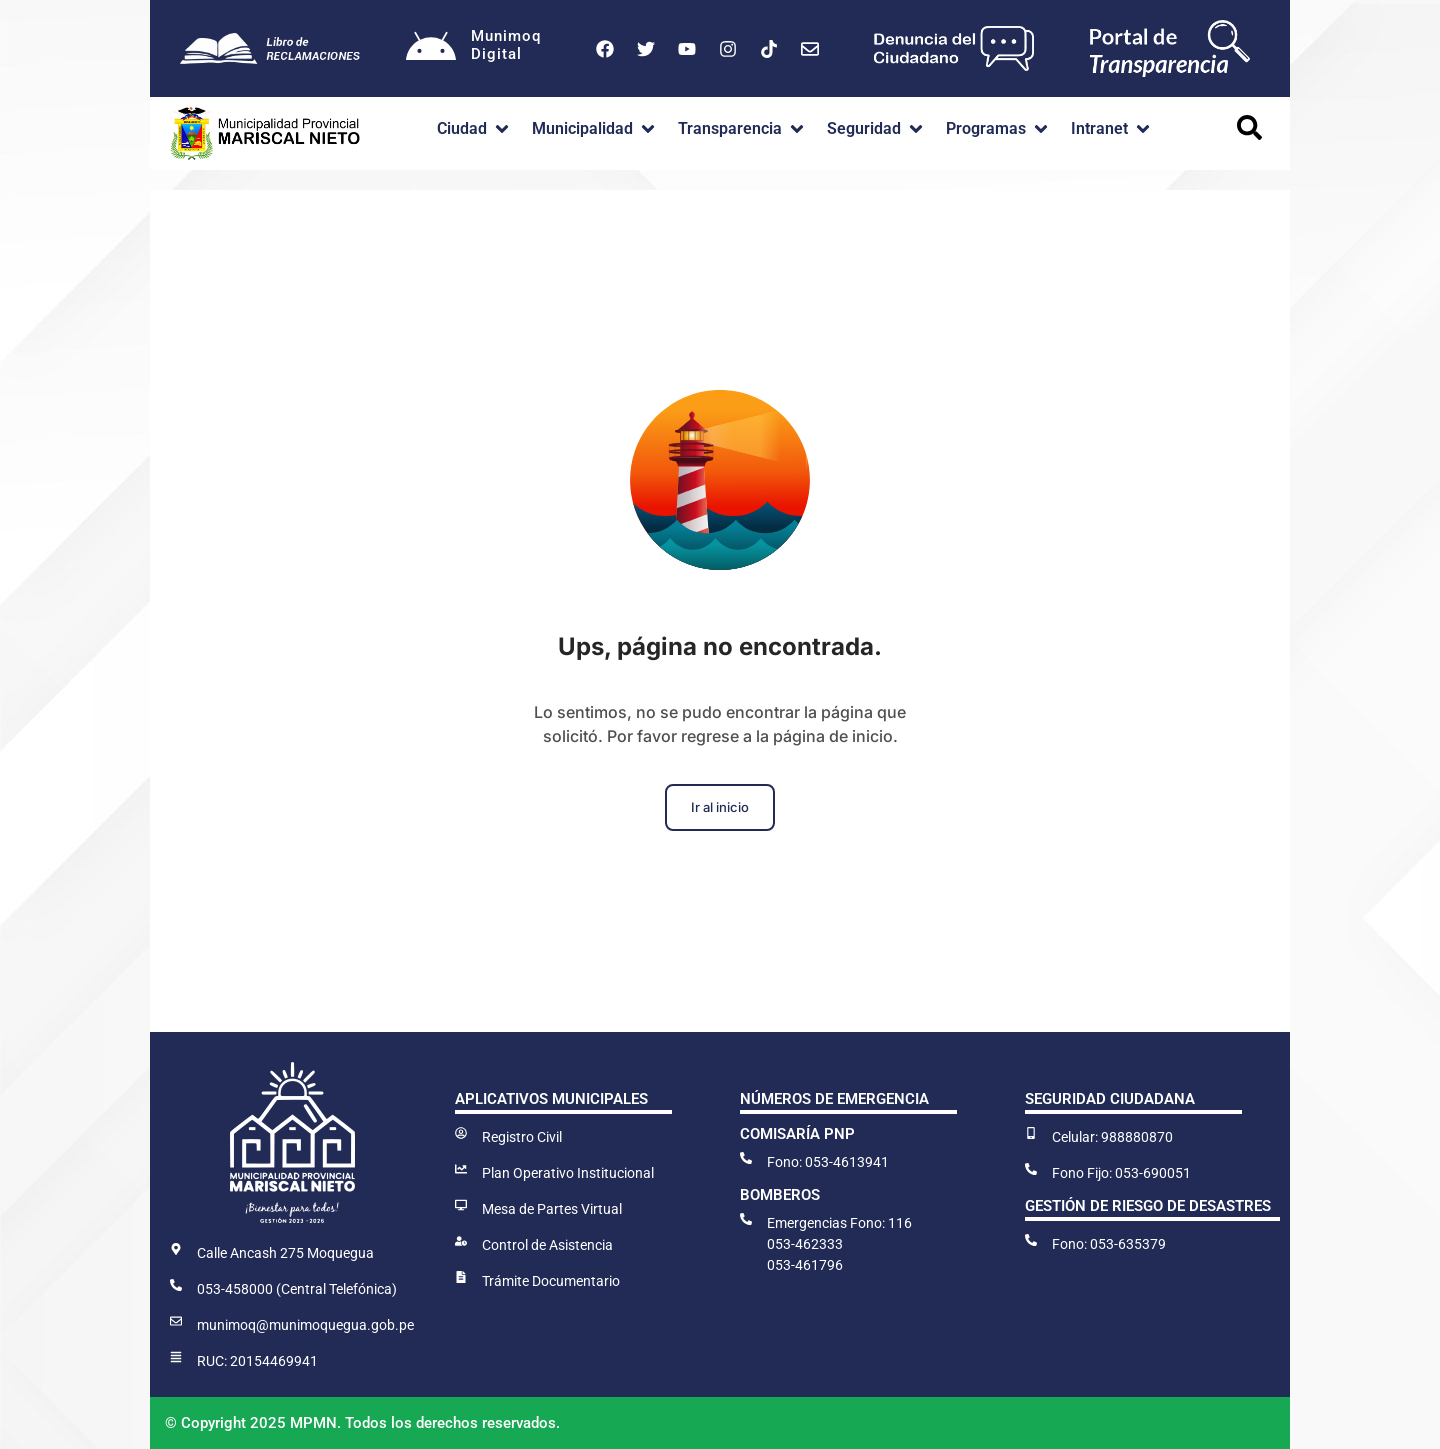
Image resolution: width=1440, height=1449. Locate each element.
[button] (474, 129)
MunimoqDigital (506, 45)
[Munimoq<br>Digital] (431, 49)
